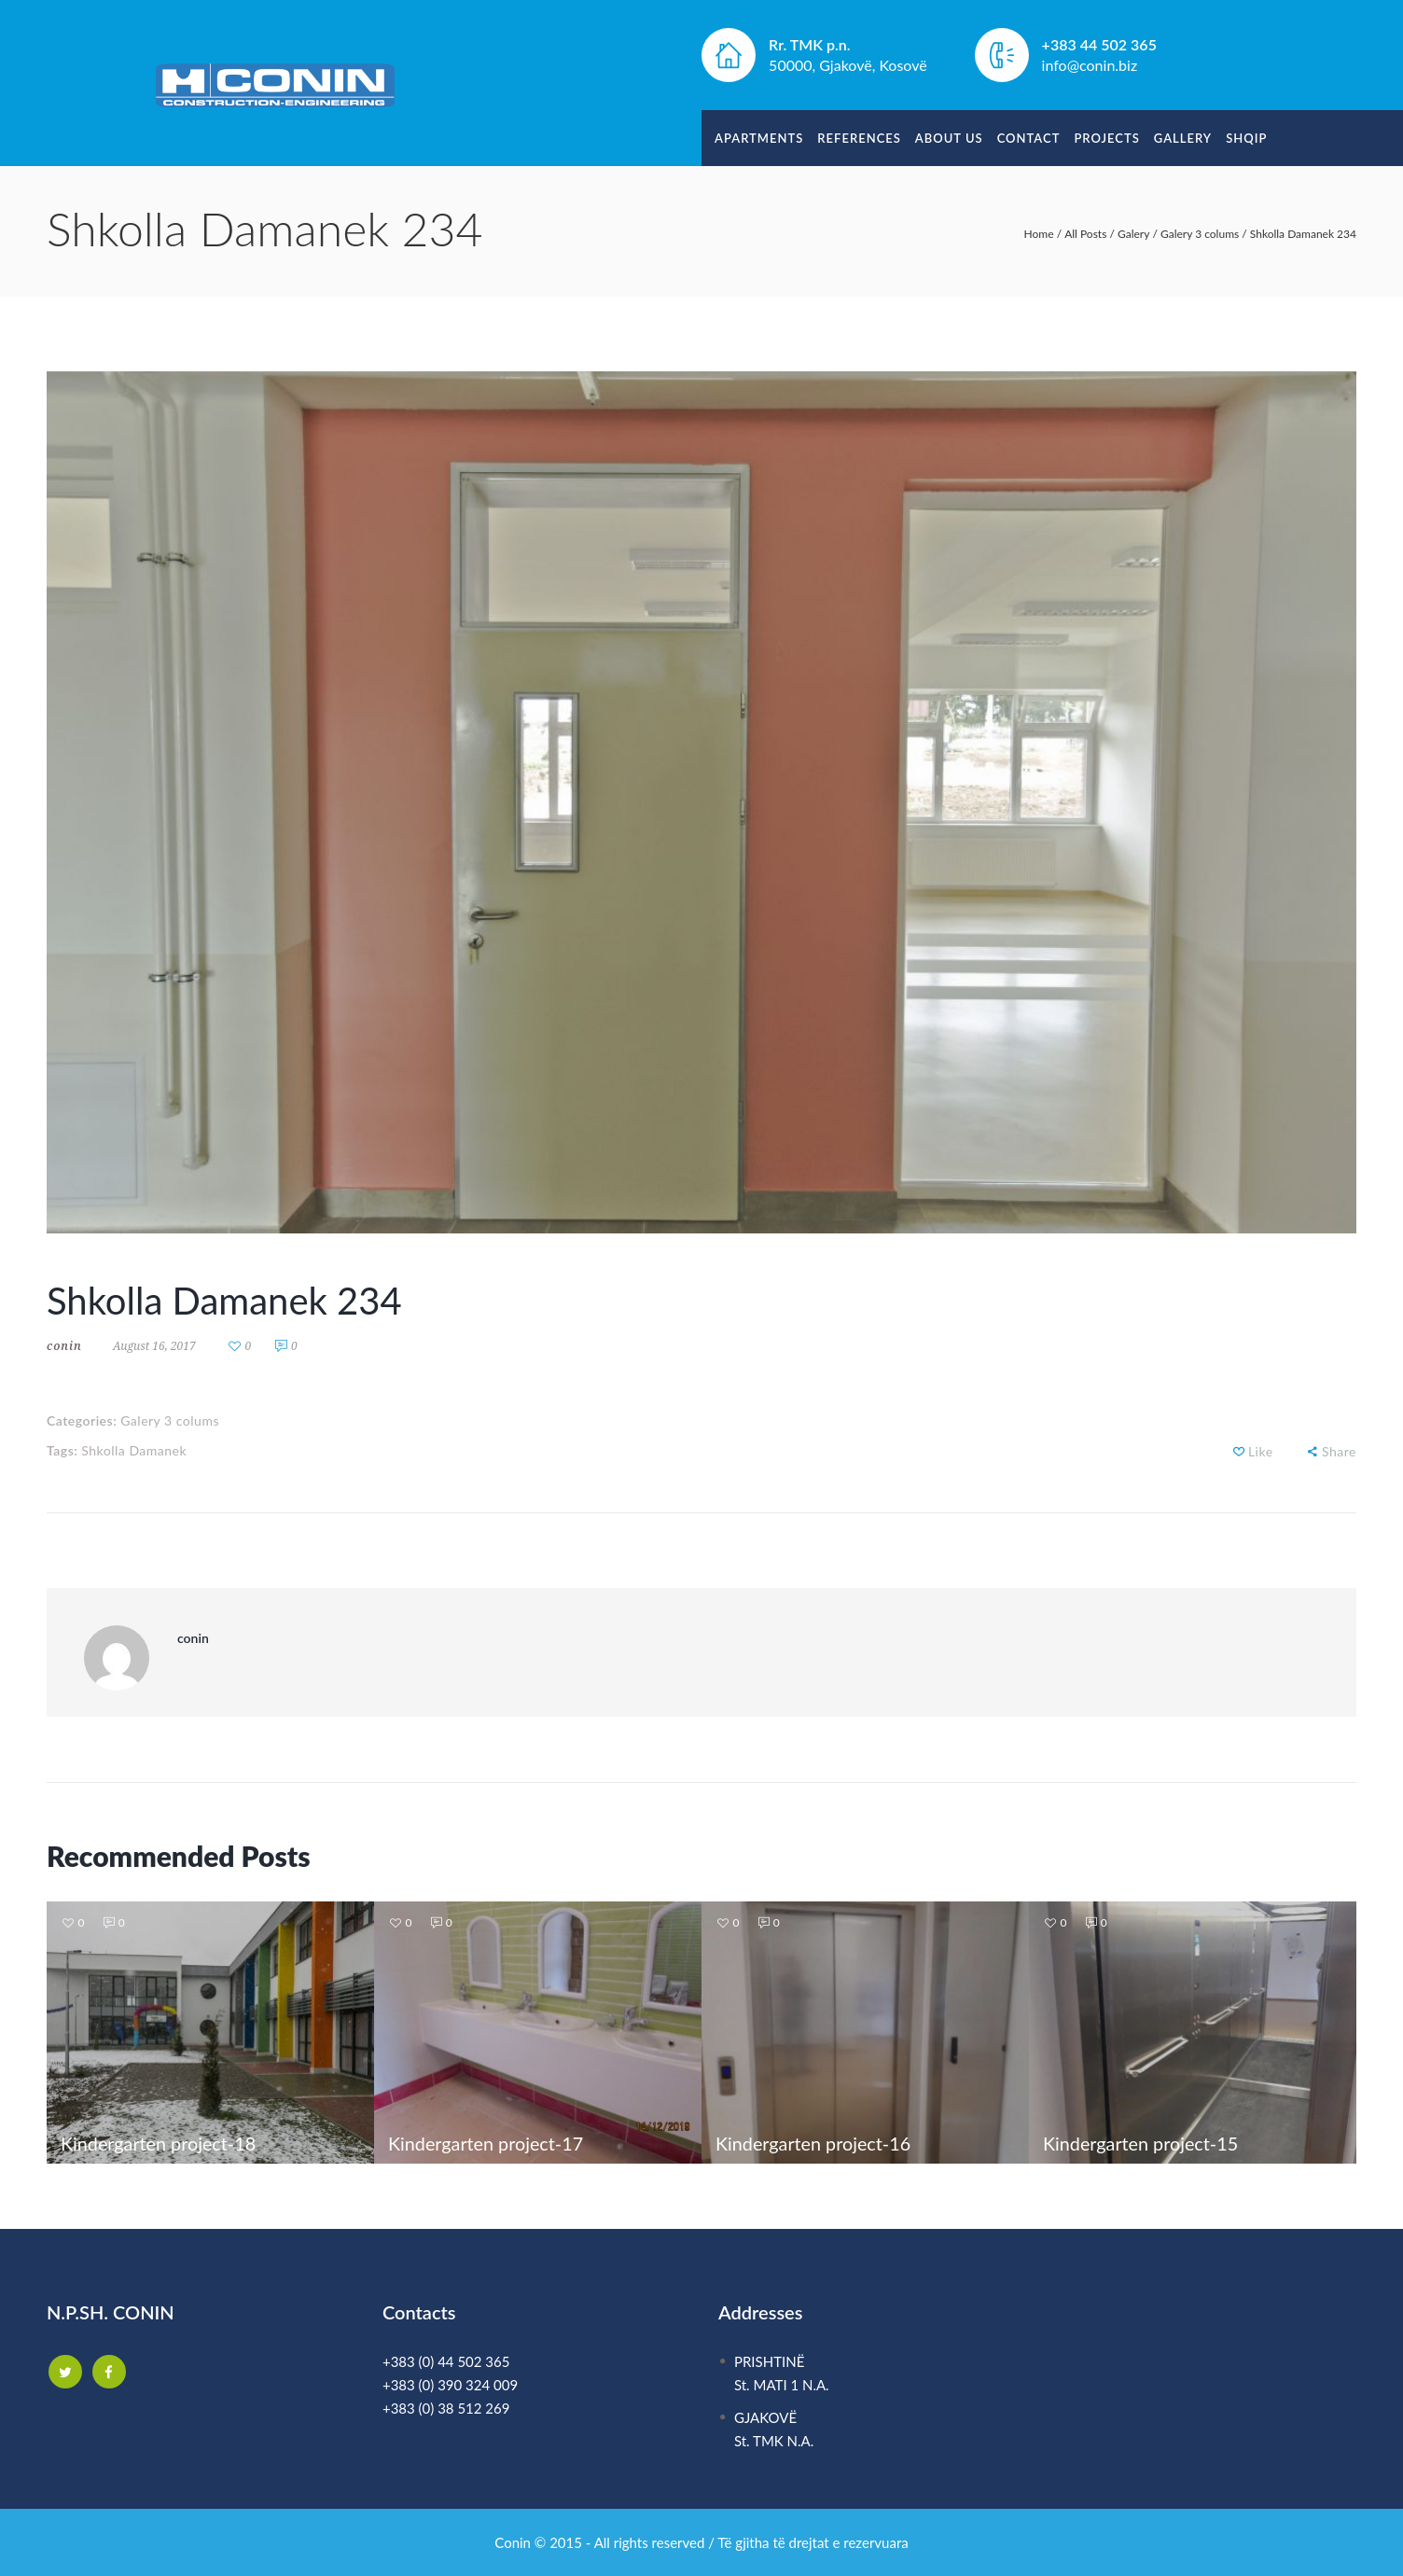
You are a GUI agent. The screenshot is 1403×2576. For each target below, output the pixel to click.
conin (64, 1346)
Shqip (1246, 138)
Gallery (1183, 138)
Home (1039, 234)
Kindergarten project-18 (159, 2143)
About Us (949, 138)
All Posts (1085, 234)
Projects (1106, 138)
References (859, 138)
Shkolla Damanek (134, 1450)
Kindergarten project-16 (814, 2143)
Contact (1029, 138)
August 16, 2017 (154, 1346)
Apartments (759, 138)
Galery (1133, 234)
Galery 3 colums (1199, 234)
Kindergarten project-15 (1142, 2143)
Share (1339, 1451)
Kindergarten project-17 (487, 2143)
